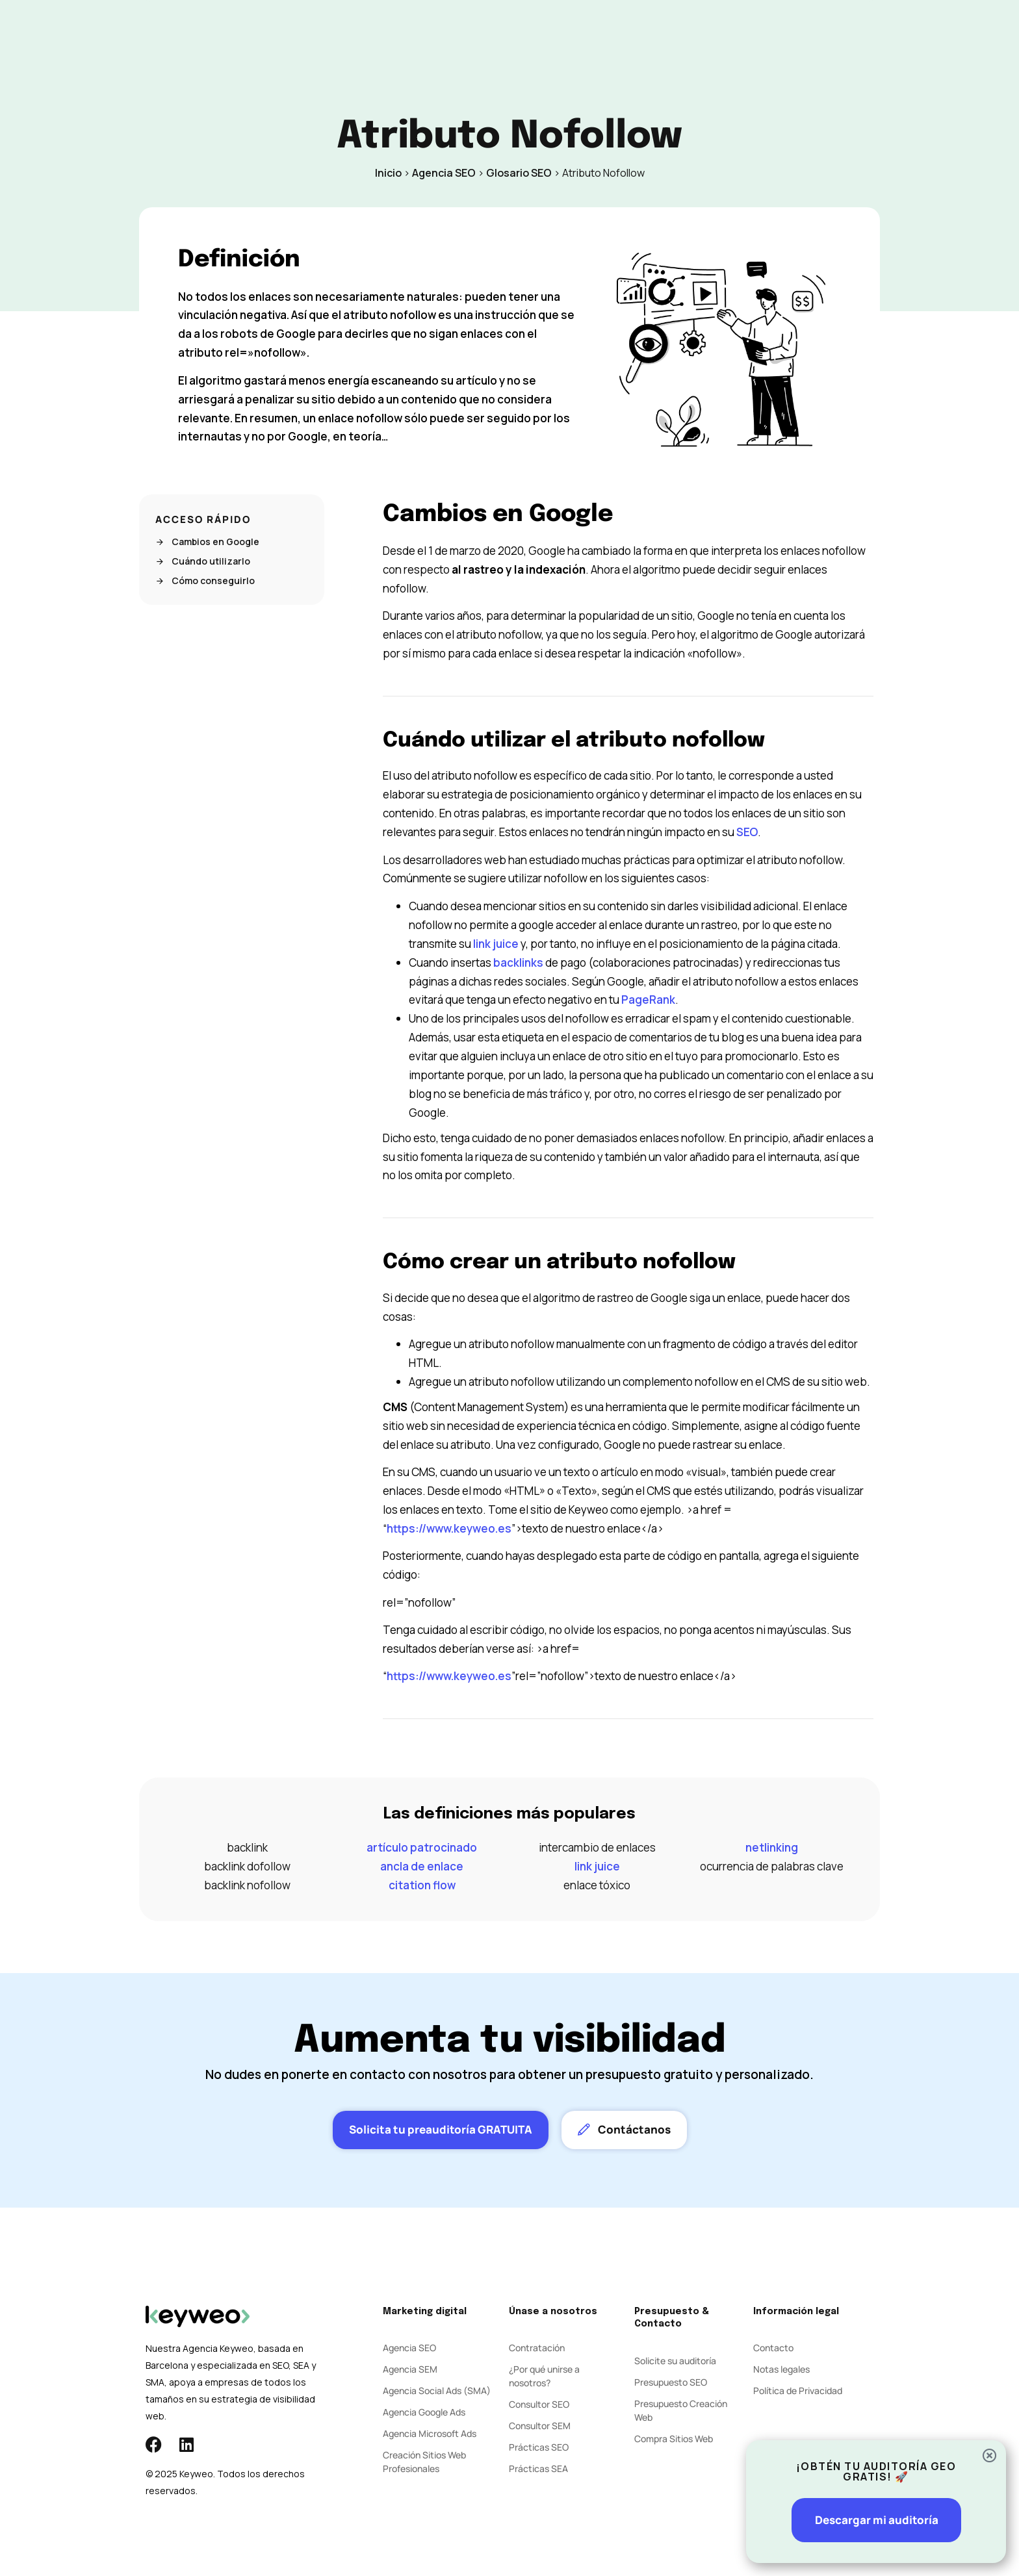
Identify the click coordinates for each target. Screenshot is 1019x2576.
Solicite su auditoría (675, 2360)
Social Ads (463, 33)
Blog (580, 33)
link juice (496, 943)
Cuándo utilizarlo (202, 561)
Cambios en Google (207, 541)
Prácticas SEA (538, 2468)
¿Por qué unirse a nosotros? (544, 2376)
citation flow (422, 1885)
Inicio (388, 173)
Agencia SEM (410, 2369)
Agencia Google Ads (424, 2412)
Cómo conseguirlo (205, 580)
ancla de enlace (421, 1866)
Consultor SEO (539, 2404)
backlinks (518, 962)
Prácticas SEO (539, 2447)
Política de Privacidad (797, 2390)
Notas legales (781, 2369)
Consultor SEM (540, 2425)
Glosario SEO (519, 173)
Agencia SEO (444, 173)
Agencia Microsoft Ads (429, 2433)
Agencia (528, 33)
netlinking (771, 1847)
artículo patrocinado (422, 1847)
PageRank (648, 999)
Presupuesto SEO (670, 2382)
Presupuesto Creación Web (680, 2410)
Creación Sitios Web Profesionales (424, 2462)
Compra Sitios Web (673, 2438)
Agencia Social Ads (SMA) (437, 2390)
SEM (406, 33)
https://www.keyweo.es (449, 1528)
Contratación (537, 2347)
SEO (365, 33)
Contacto (635, 33)
